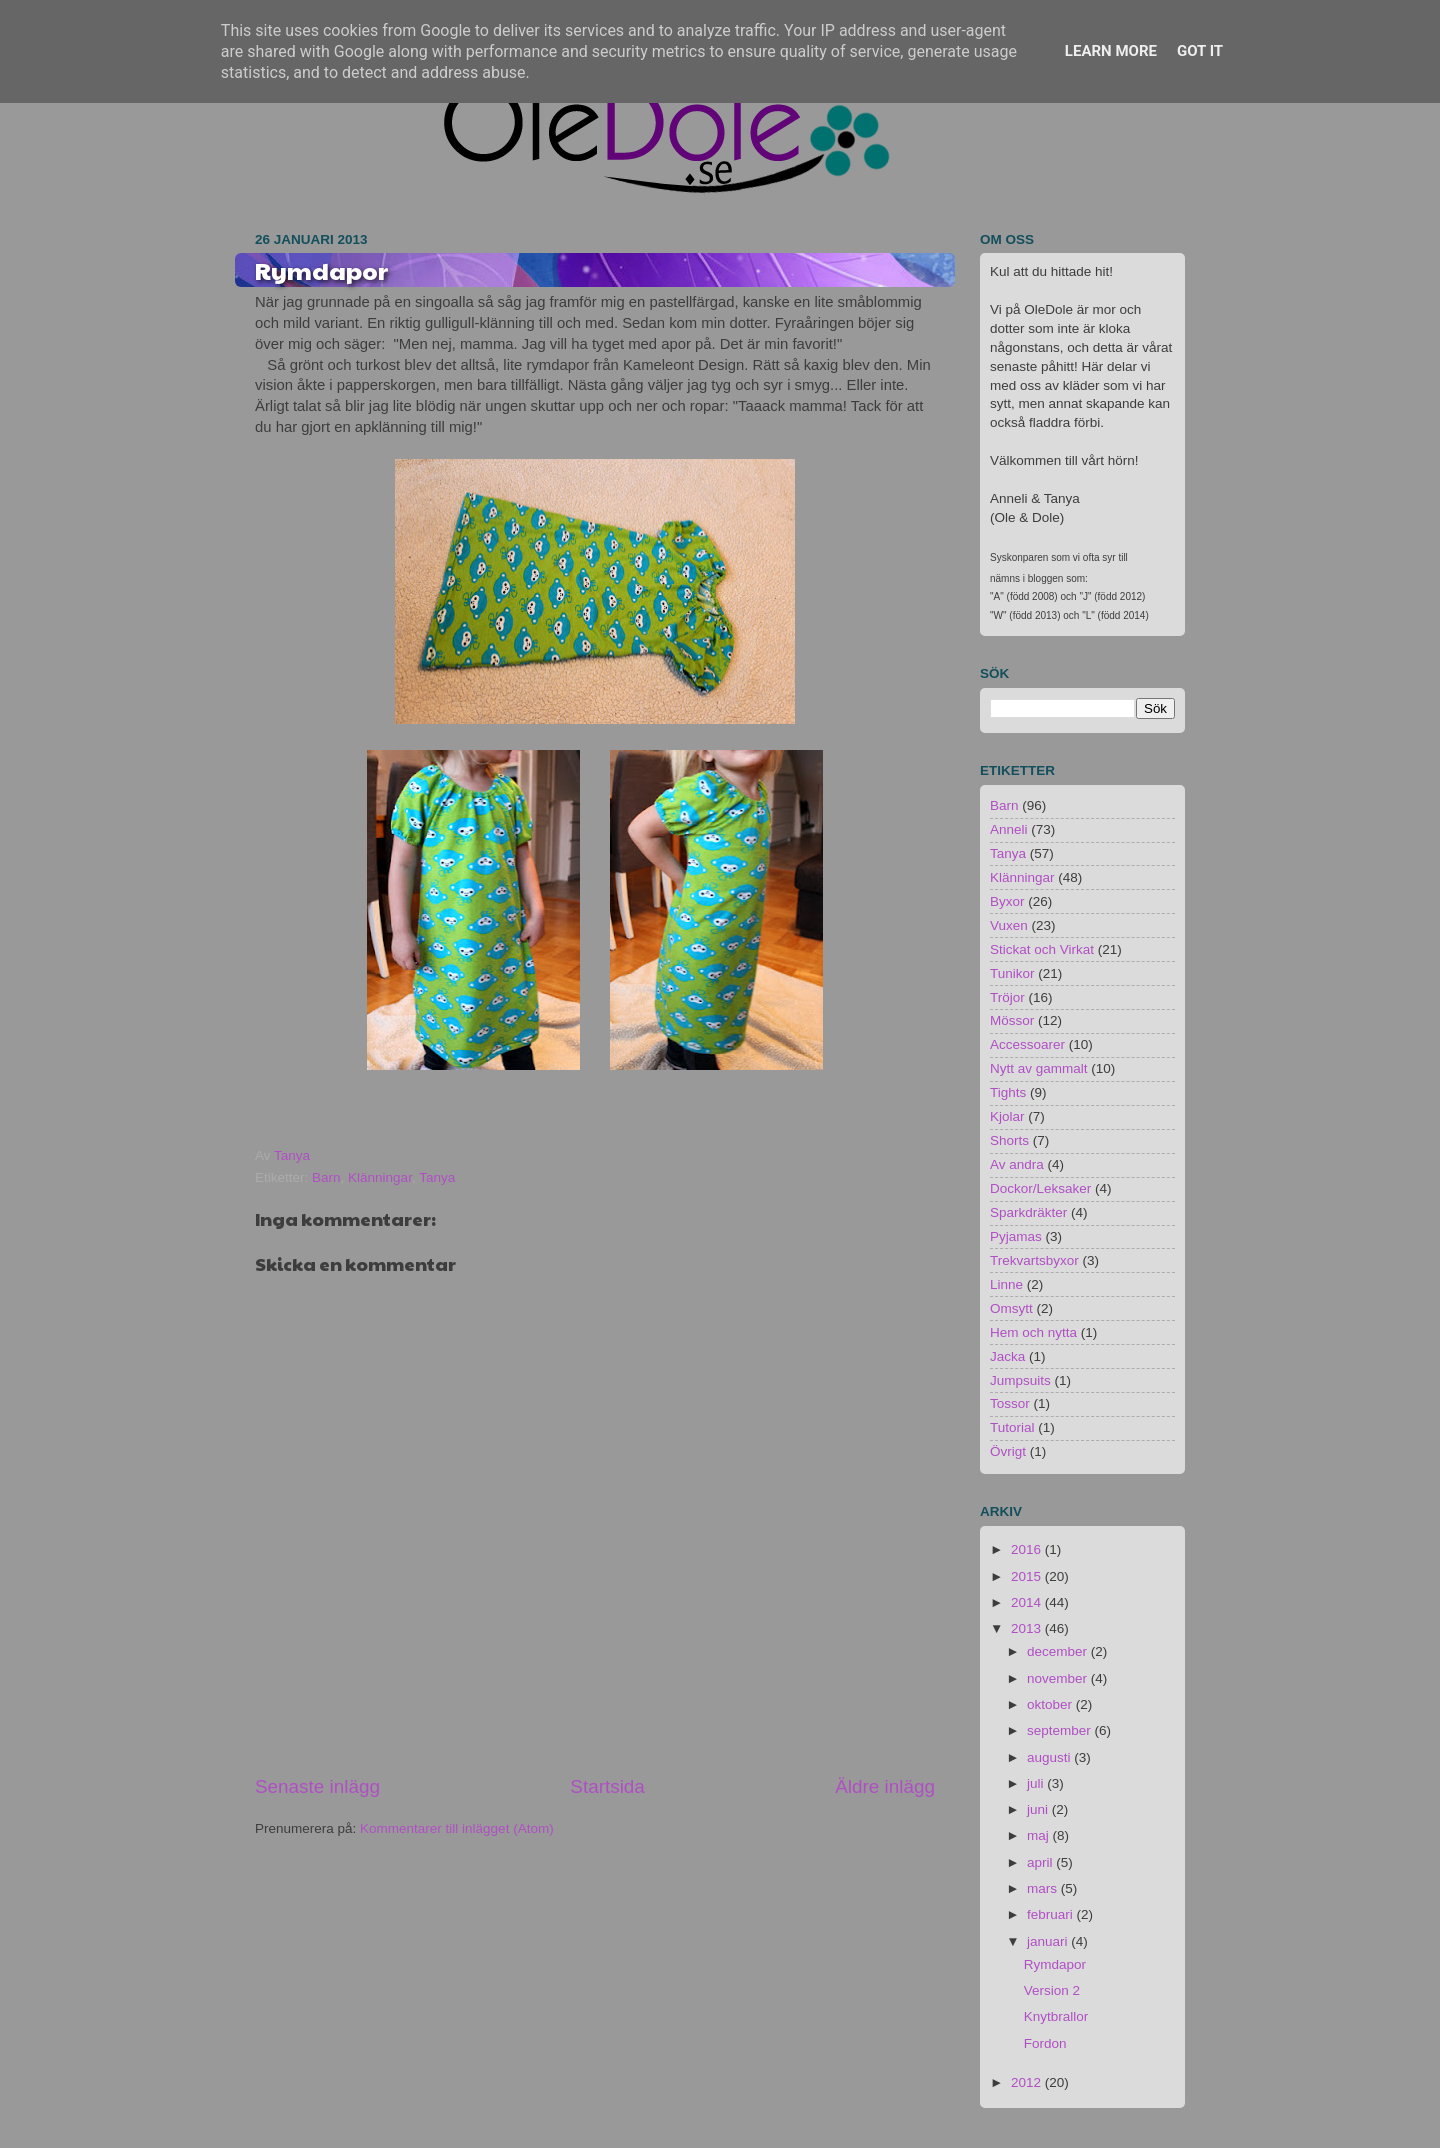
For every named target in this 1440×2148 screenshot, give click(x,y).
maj (1040, 1835)
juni (1039, 1809)
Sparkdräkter (1028, 1212)
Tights (1008, 1092)
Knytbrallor (1056, 2016)
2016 (1028, 1549)
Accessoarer (1027, 1044)
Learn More (1111, 51)
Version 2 (1052, 1990)
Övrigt (1008, 1451)
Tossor (1010, 1403)
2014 (1028, 1602)
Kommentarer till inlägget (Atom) (457, 1828)
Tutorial (1012, 1427)
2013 (1028, 1628)
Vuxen (1009, 925)
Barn (326, 1177)
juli (1037, 1783)
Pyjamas (1016, 1236)
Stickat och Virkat (1042, 949)
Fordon (1045, 2043)
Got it (1200, 51)
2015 (1028, 1576)
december (1059, 1651)
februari (1052, 1914)
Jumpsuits (1020, 1380)
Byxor (1007, 901)
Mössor (1012, 1020)
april (1041, 1862)
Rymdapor (1055, 1964)
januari (1049, 1941)
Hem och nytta (1033, 1332)
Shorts (1009, 1140)
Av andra (1017, 1164)
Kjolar (1007, 1116)
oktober (1051, 1704)
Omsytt (1011, 1308)
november (1059, 1678)
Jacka (1007, 1356)
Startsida (607, 1786)
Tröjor (1007, 997)
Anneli (1009, 829)
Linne (1006, 1284)
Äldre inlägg (885, 1786)
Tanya (437, 1177)
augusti (1050, 1757)
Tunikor (1012, 973)
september (1061, 1730)
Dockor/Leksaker (1040, 1188)
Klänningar (380, 1177)
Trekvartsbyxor (1034, 1260)
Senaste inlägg (317, 1786)
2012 (1028, 2082)
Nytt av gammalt (1039, 1068)
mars (1044, 1888)
